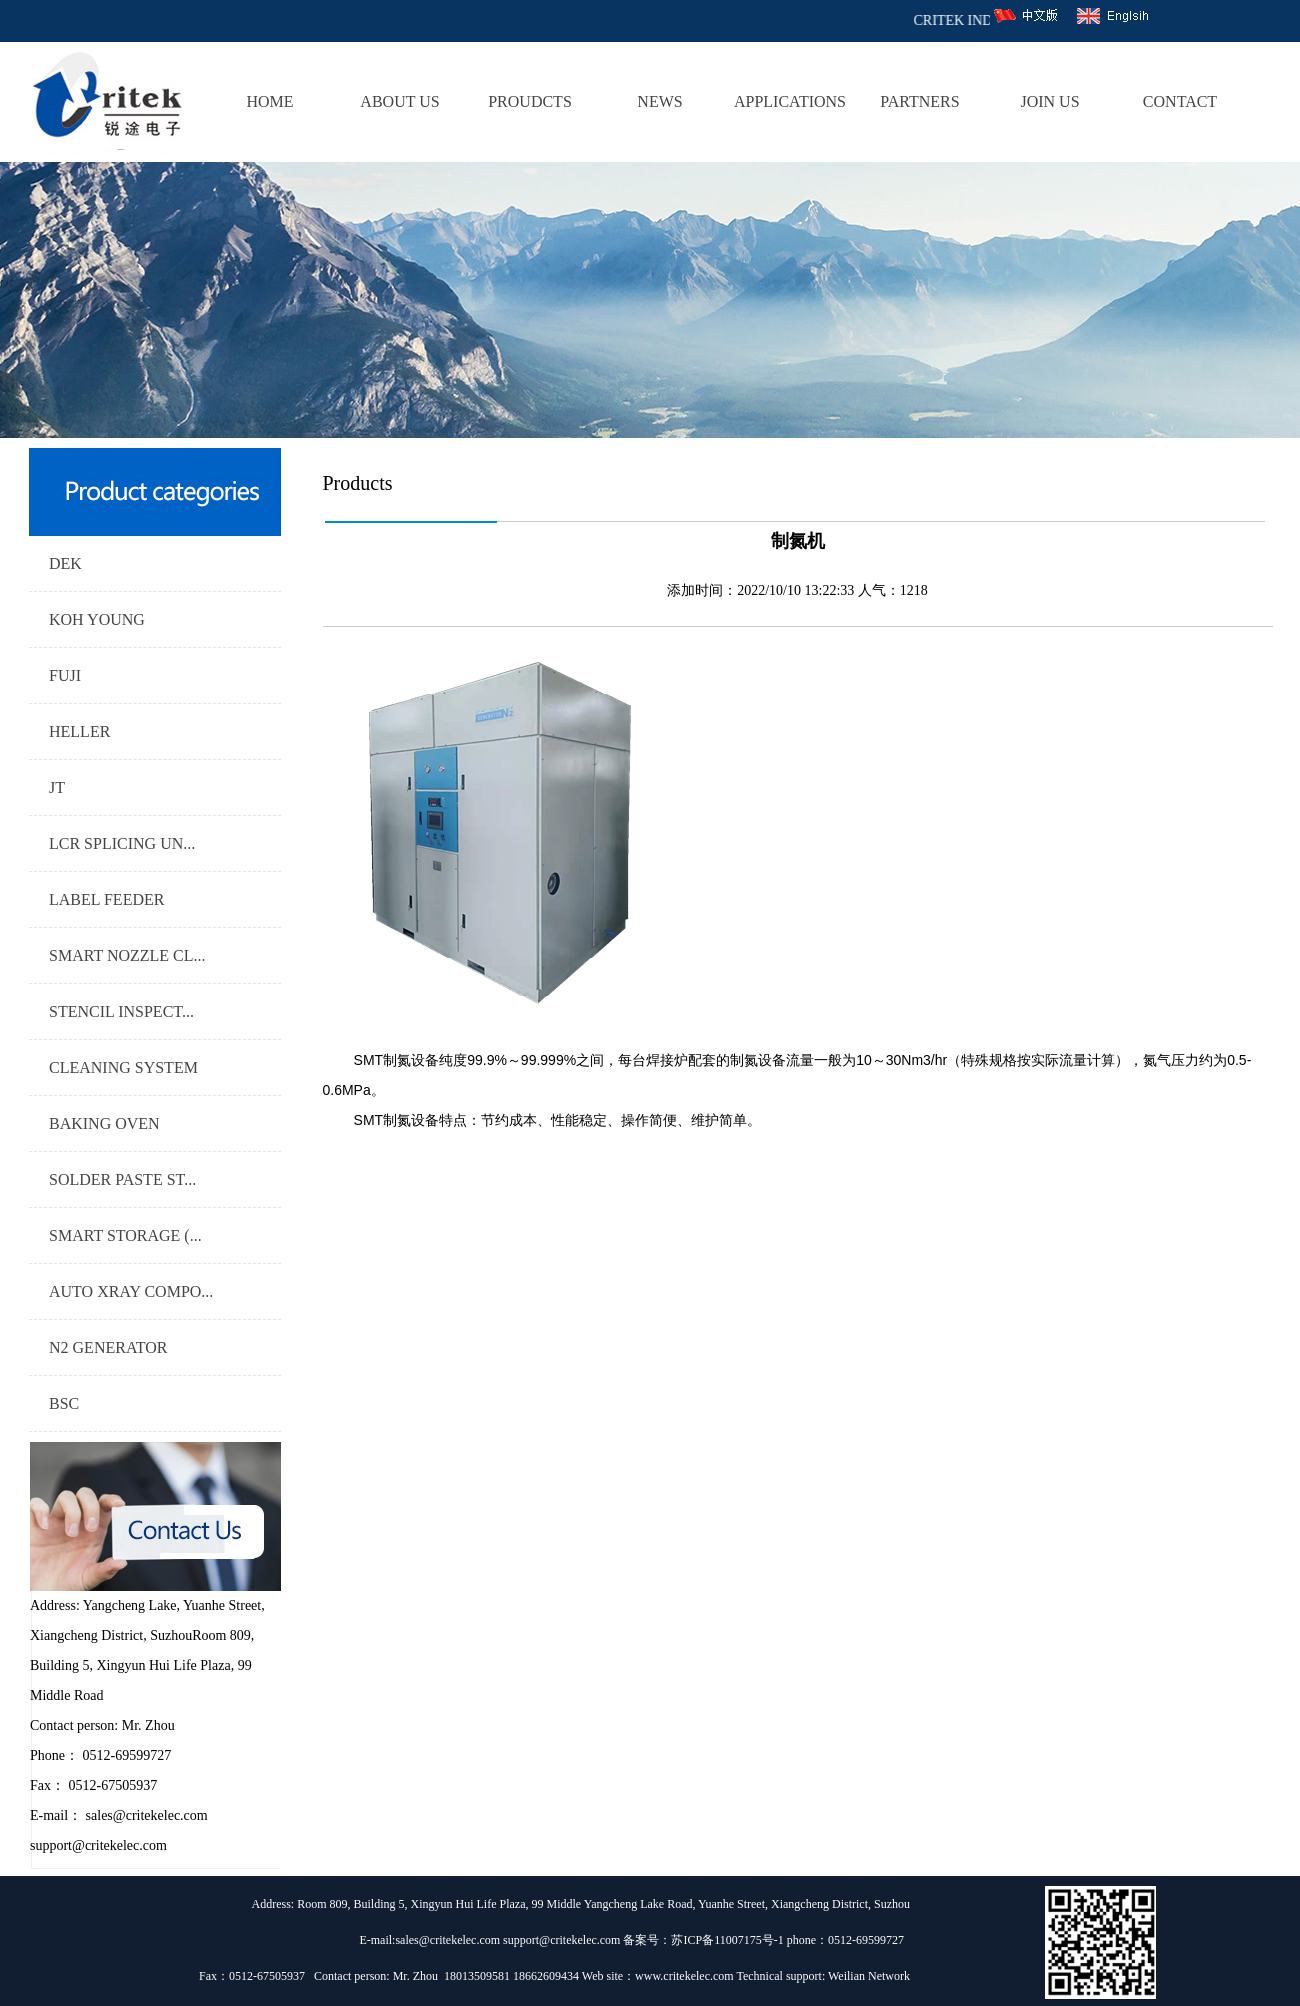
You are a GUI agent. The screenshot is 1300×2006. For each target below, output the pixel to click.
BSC (64, 1403)
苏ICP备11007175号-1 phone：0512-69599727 (790, 1940)
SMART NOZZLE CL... (127, 955)
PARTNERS (919, 101)
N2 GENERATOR (108, 1347)
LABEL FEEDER (106, 899)
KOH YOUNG (97, 619)
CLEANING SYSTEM (123, 1067)
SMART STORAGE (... (125, 1235)
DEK (65, 563)
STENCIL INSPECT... (121, 1011)
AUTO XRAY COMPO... (131, 1291)
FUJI (65, 675)
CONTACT (1180, 101)
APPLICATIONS (790, 101)
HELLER (79, 731)
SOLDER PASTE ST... (122, 1179)
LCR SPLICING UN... (122, 843)
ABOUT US (399, 101)
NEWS (659, 101)
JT (57, 787)
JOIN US (1049, 101)
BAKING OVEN (104, 1123)
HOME (269, 101)
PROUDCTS (530, 101)
